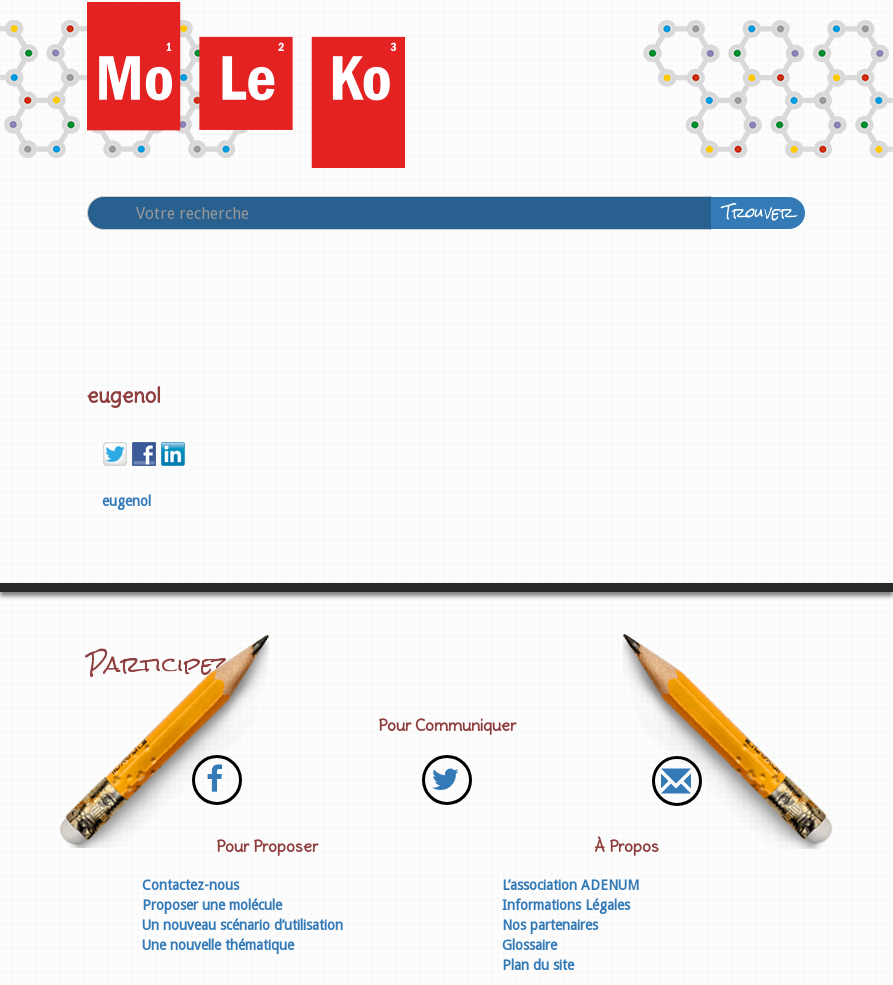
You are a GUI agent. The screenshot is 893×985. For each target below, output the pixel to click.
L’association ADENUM (570, 885)
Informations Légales (566, 905)
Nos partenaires (550, 925)
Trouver (758, 212)
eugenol (126, 501)
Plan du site (538, 965)
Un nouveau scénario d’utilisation (242, 925)
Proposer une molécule (212, 905)
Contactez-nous (190, 885)
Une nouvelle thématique (218, 945)
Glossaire (529, 945)
